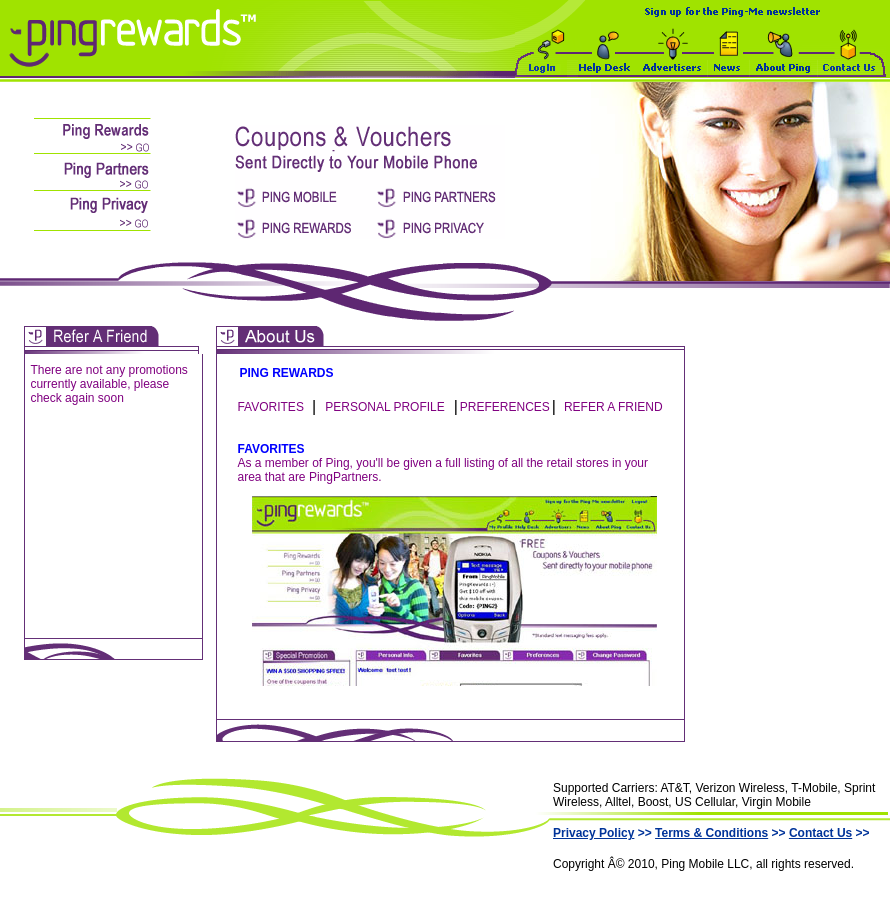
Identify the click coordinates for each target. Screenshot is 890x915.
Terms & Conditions (711, 833)
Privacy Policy (593, 833)
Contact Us (820, 833)
